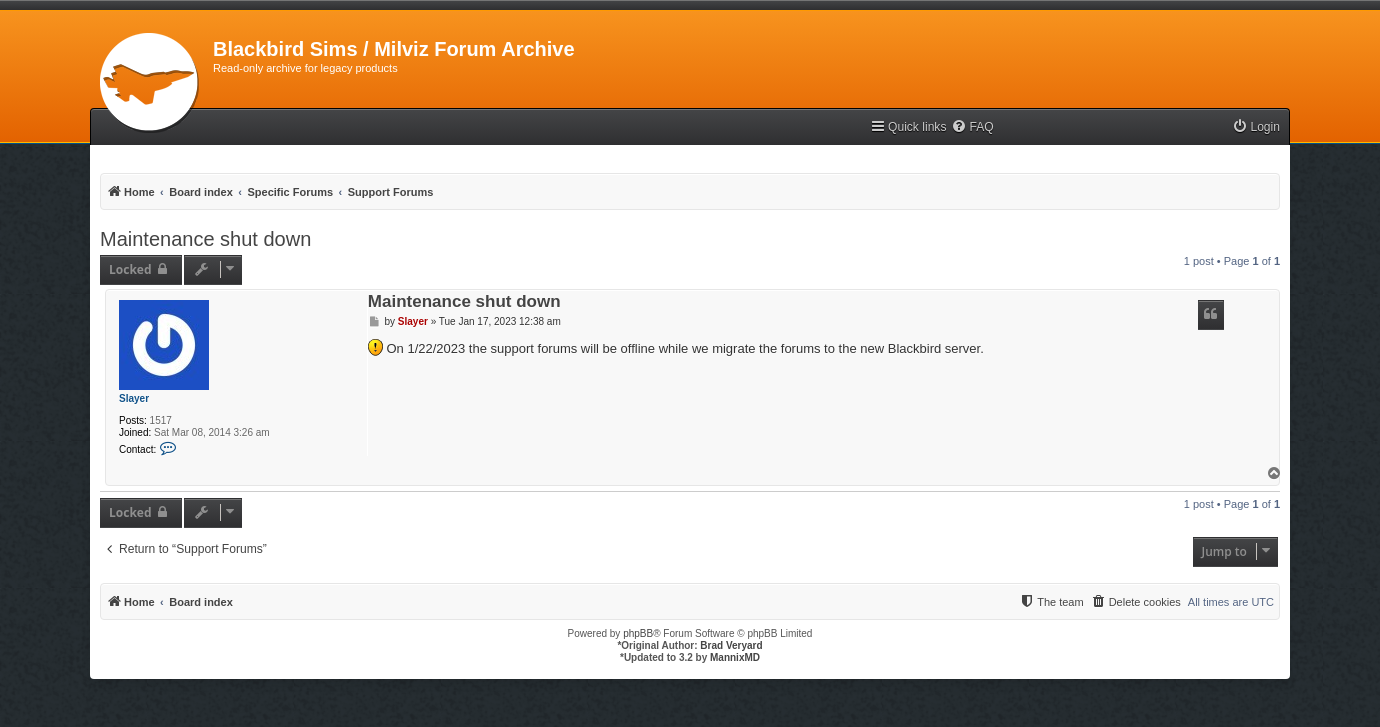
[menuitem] (972, 127)
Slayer (134, 398)
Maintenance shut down (205, 239)
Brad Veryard (731, 645)
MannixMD (735, 657)
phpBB (638, 633)
